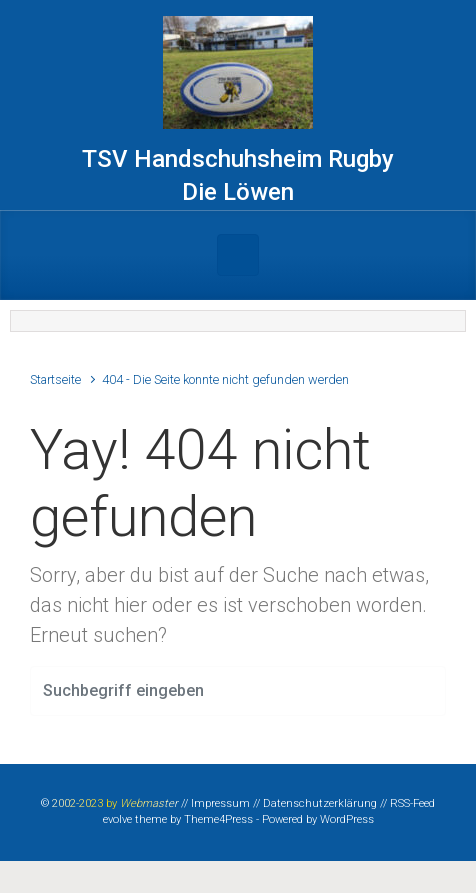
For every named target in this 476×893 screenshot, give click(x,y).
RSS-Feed (412, 803)
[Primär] (238, 255)
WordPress (347, 819)
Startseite (55, 379)
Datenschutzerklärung (320, 803)
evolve (117, 819)
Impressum (220, 803)
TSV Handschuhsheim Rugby (238, 159)
